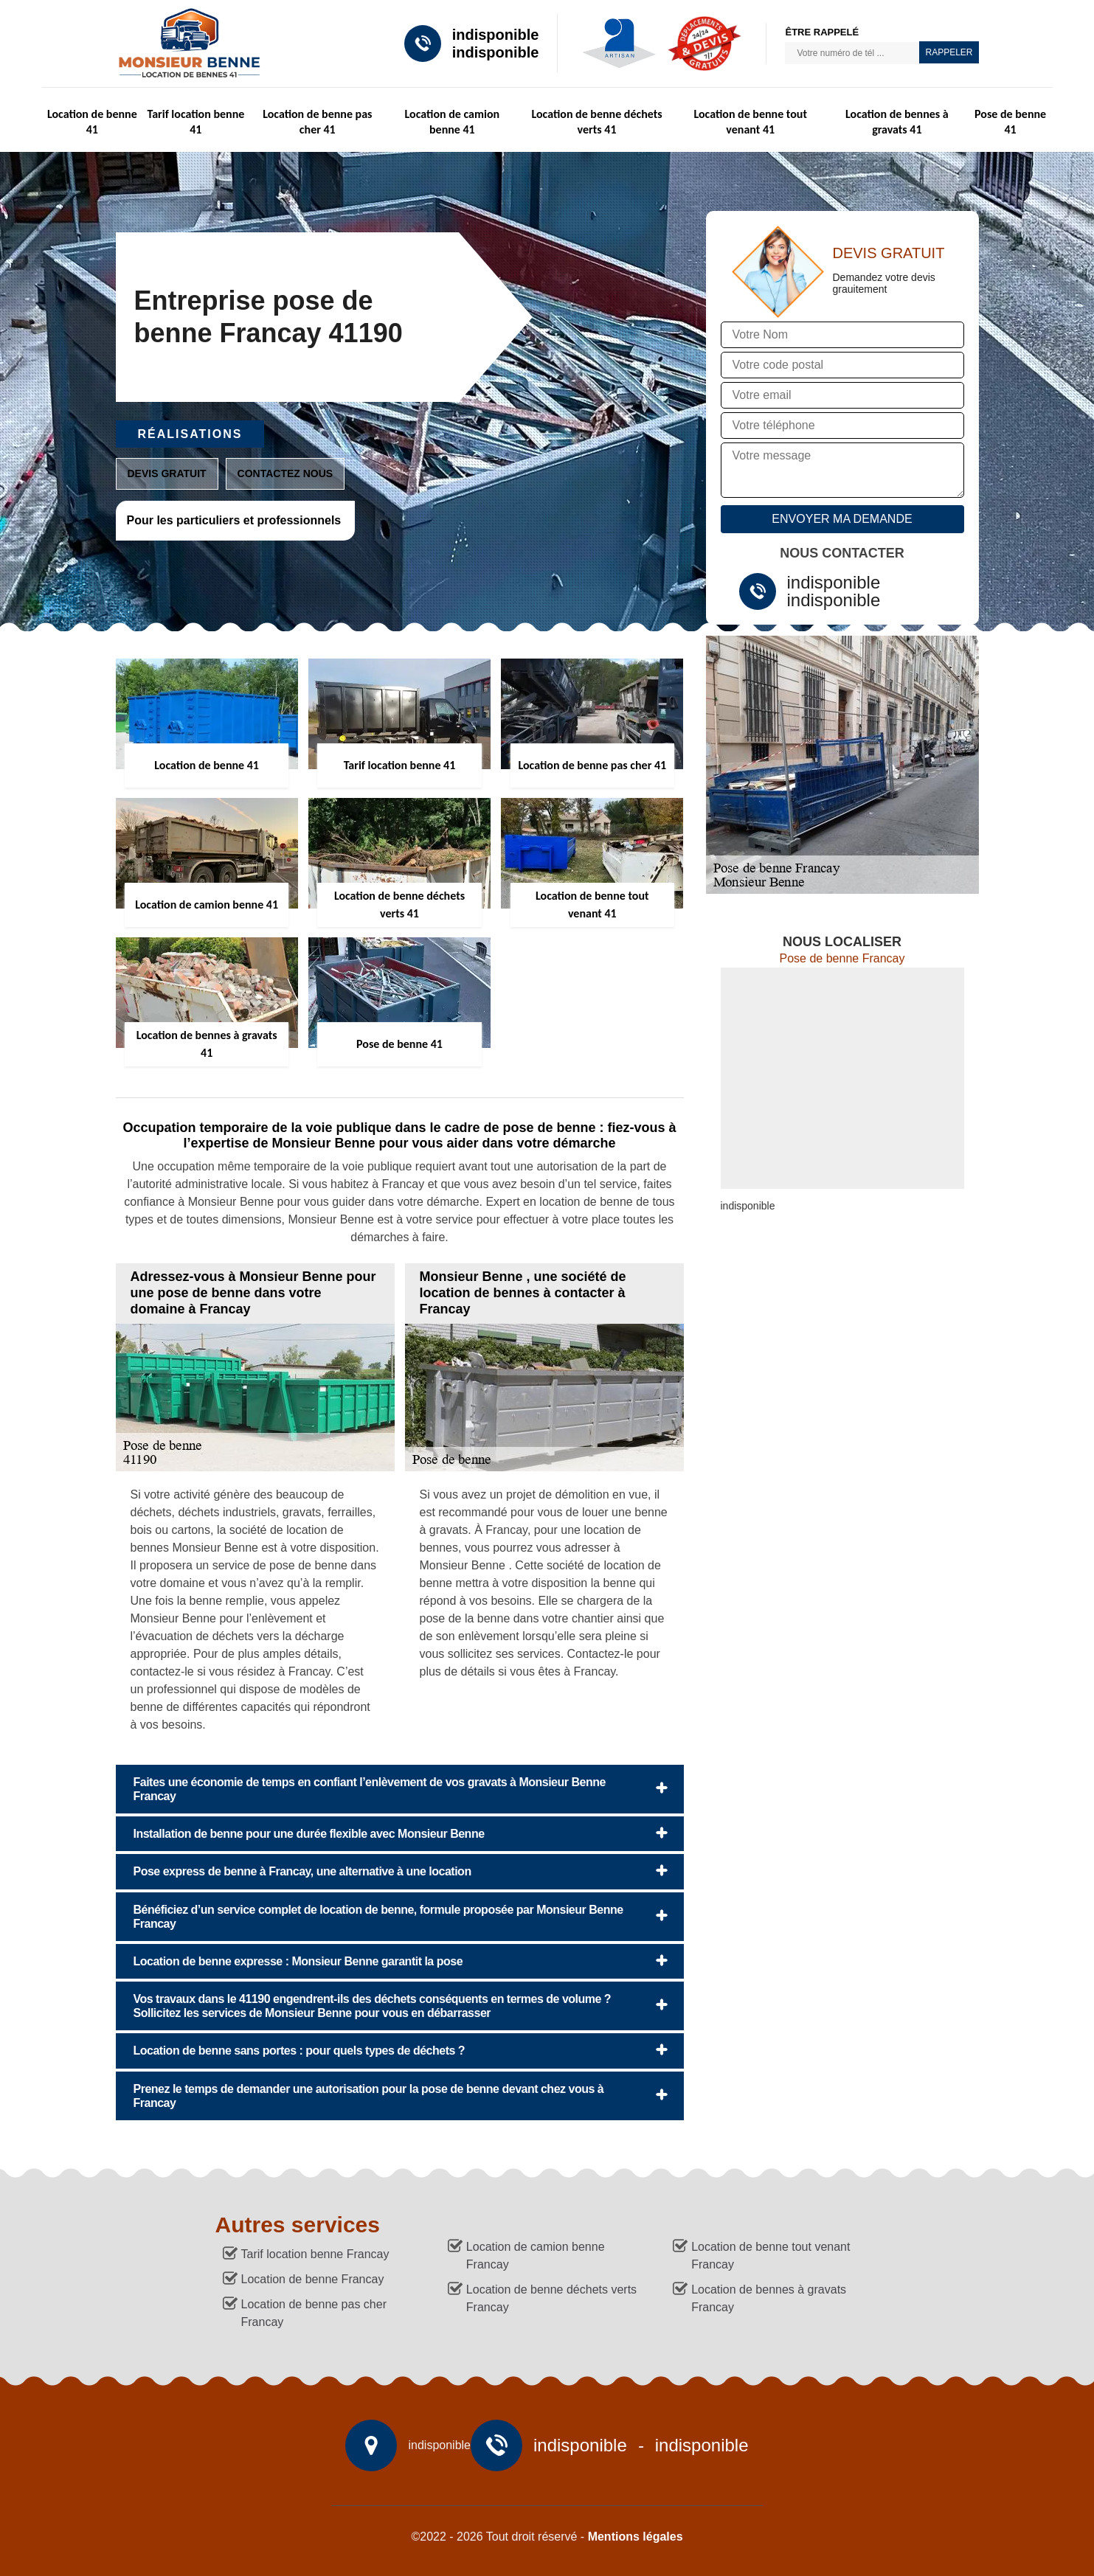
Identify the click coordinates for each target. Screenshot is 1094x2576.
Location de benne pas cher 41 (317, 121)
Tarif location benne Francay (315, 2254)
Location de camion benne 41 (452, 121)
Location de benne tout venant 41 (750, 121)
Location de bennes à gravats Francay (768, 2298)
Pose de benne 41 (1010, 121)
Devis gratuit (167, 473)
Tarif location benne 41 (195, 121)
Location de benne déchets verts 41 (596, 121)
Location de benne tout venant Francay (770, 2255)
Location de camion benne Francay (535, 2255)
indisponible (495, 35)
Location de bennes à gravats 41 (897, 121)
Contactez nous (285, 473)
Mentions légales (635, 2536)
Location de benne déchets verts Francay (551, 2298)
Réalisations (190, 434)
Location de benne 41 (92, 121)
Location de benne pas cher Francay (314, 2313)
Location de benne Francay (312, 2279)
